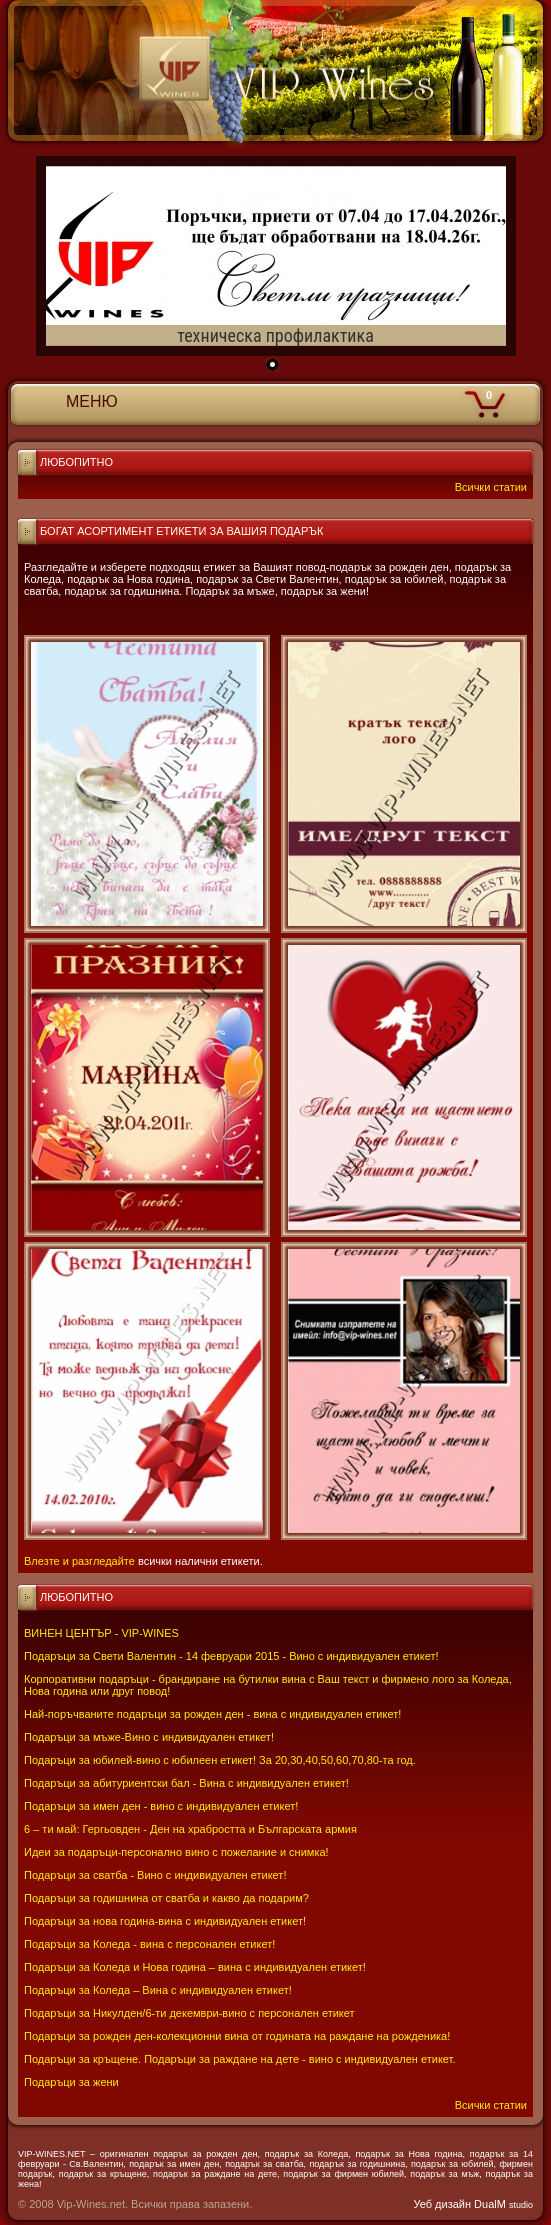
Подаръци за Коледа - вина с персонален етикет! (149, 1944)
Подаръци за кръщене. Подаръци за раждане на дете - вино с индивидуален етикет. (239, 2059)
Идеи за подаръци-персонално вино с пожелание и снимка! (176, 1852)
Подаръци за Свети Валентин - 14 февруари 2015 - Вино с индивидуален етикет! (231, 1656)
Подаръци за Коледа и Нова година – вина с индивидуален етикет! (195, 1967)
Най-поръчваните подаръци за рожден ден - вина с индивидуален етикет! (212, 1714)
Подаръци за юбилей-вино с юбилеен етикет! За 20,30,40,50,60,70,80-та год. (220, 1760)
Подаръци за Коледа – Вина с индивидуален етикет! (158, 1990)
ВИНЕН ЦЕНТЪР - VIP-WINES (101, 1633)
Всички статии (491, 2105)
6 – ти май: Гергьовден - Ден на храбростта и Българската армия (190, 1829)
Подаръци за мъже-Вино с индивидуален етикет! (149, 1737)
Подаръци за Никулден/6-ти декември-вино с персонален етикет (189, 2013)
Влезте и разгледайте (79, 1561)
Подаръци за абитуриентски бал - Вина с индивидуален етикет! (186, 1783)
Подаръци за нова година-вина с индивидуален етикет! (165, 1921)
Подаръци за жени (71, 2082)
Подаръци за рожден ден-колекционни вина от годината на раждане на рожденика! (237, 2036)
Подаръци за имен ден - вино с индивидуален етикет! (161, 1806)
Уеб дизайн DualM (473, 2204)
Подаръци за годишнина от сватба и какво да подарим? (166, 1898)
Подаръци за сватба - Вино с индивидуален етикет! (155, 1875)
